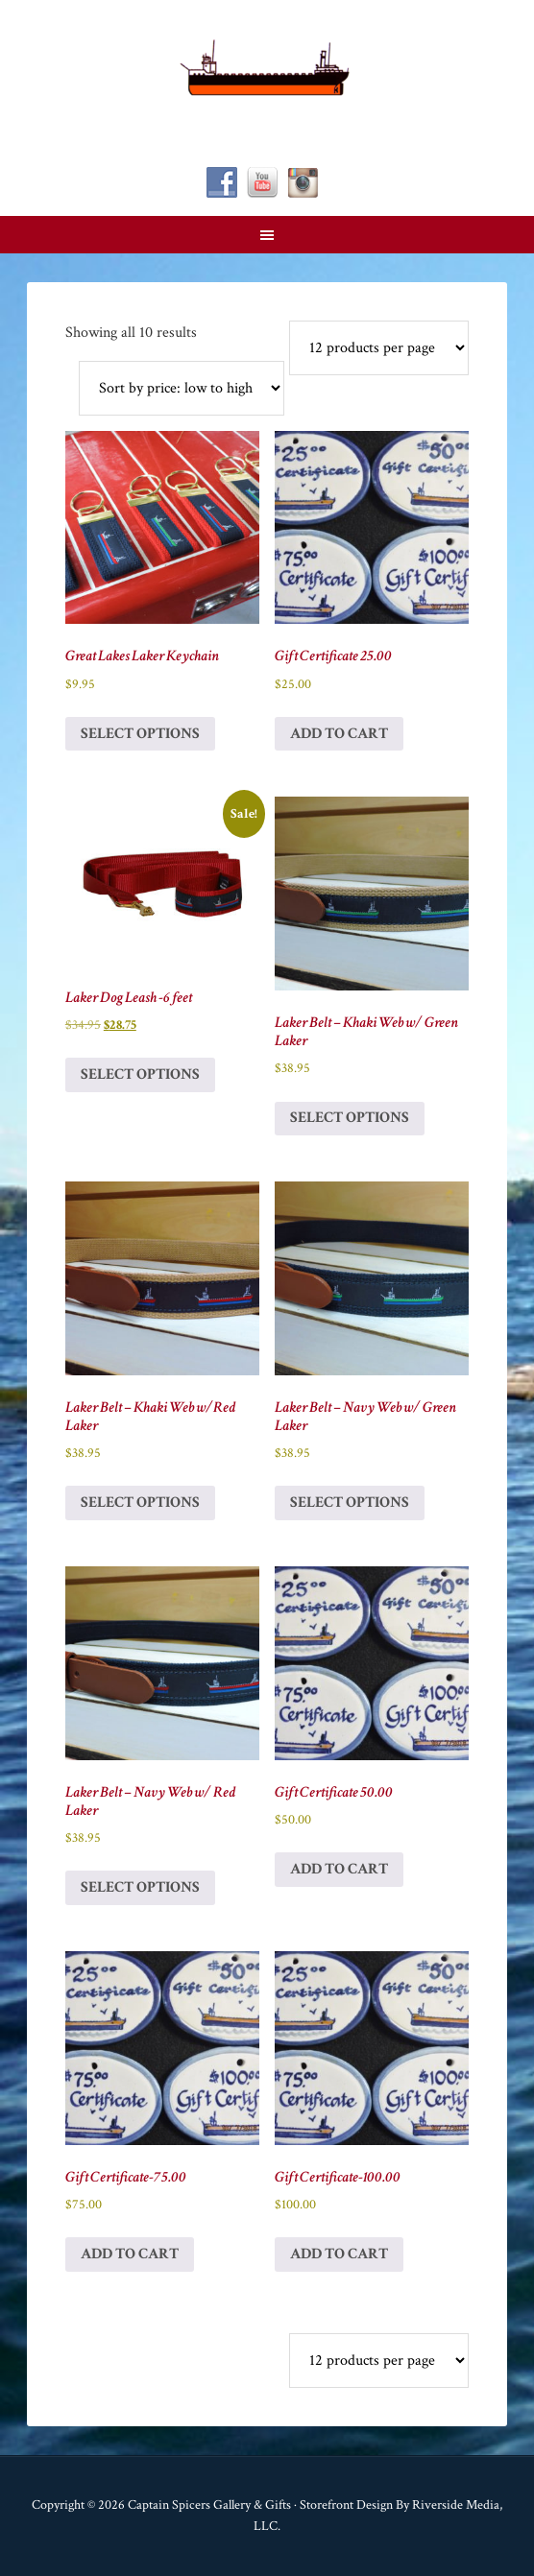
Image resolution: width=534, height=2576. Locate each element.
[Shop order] (181, 388)
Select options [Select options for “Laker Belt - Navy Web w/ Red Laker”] (140, 1887)
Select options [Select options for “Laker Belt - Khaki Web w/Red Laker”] (140, 1502)
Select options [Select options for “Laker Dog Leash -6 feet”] (140, 1074)
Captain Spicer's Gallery (267, 67)
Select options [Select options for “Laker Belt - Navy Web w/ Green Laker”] (349, 1502)
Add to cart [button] (339, 734)
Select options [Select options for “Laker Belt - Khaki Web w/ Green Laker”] (349, 1118)
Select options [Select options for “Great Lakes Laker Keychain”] (140, 734)
